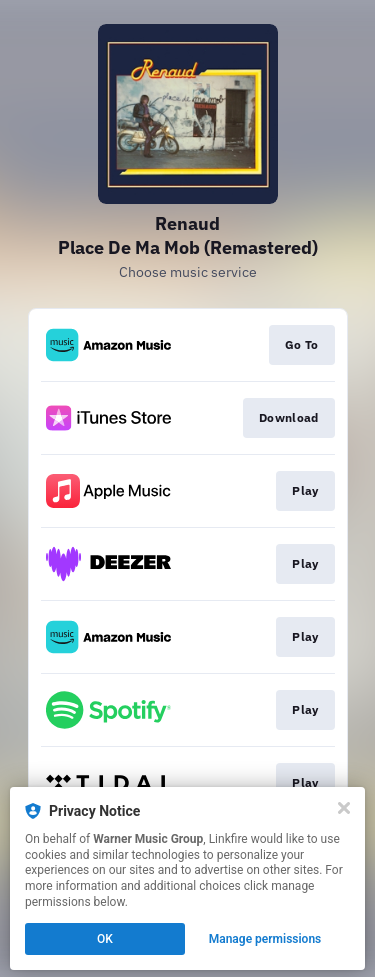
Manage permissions (265, 939)
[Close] (344, 808)
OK (105, 939)
